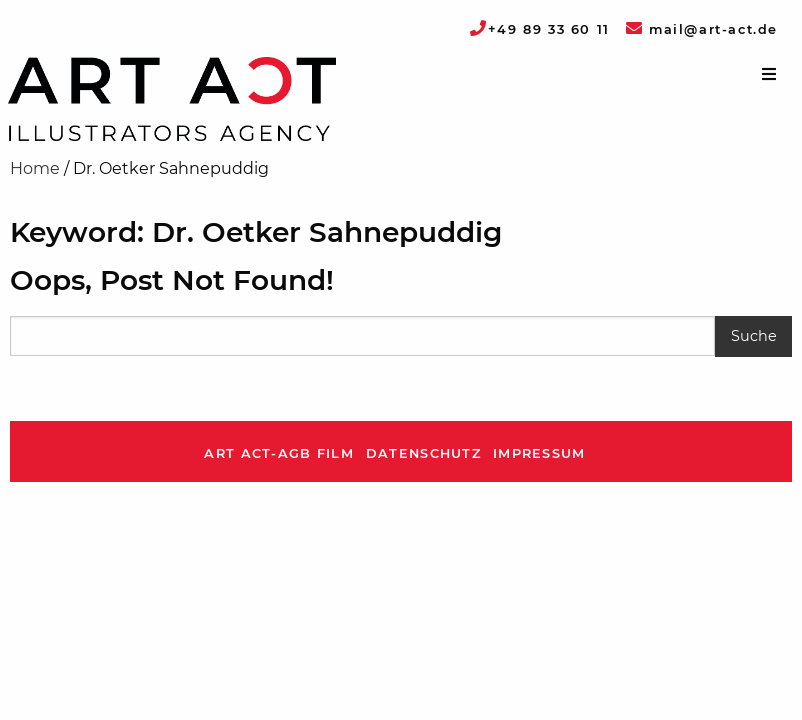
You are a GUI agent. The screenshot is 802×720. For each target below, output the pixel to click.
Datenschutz (423, 453)
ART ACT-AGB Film (278, 453)
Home (35, 168)
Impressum (539, 453)
